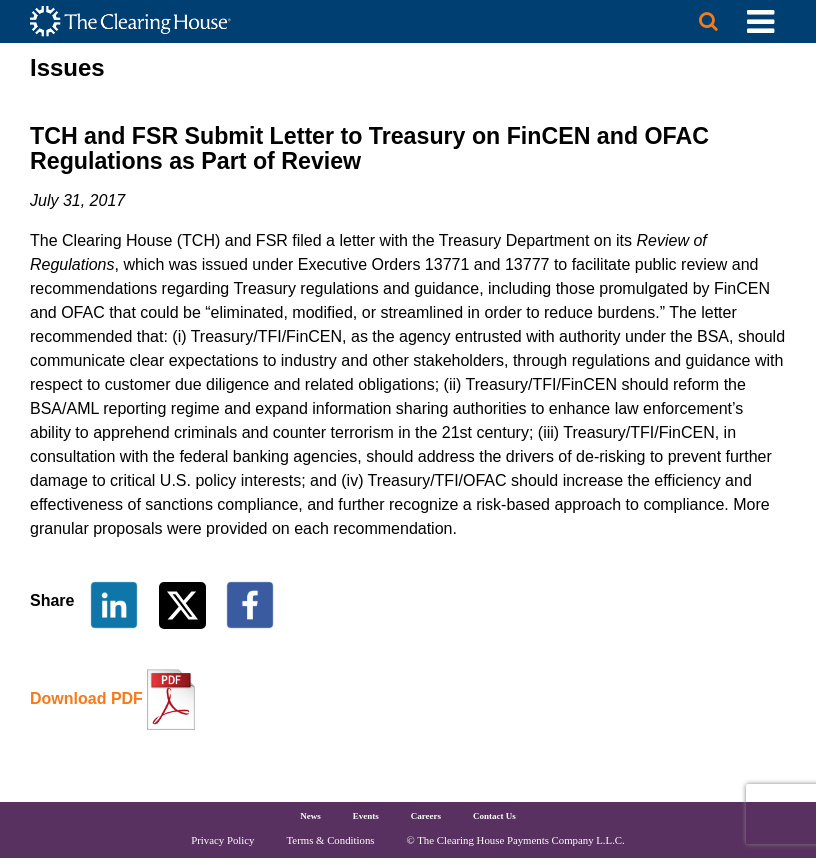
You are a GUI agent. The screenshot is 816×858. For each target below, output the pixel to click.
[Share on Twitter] (184, 603)
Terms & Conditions (331, 840)
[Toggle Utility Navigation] (760, 21)
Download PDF (86, 698)
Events (366, 816)
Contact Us (494, 816)
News (310, 816)
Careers (426, 816)
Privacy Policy (222, 840)
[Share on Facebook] (250, 603)
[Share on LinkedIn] (114, 603)
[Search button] (708, 21)
